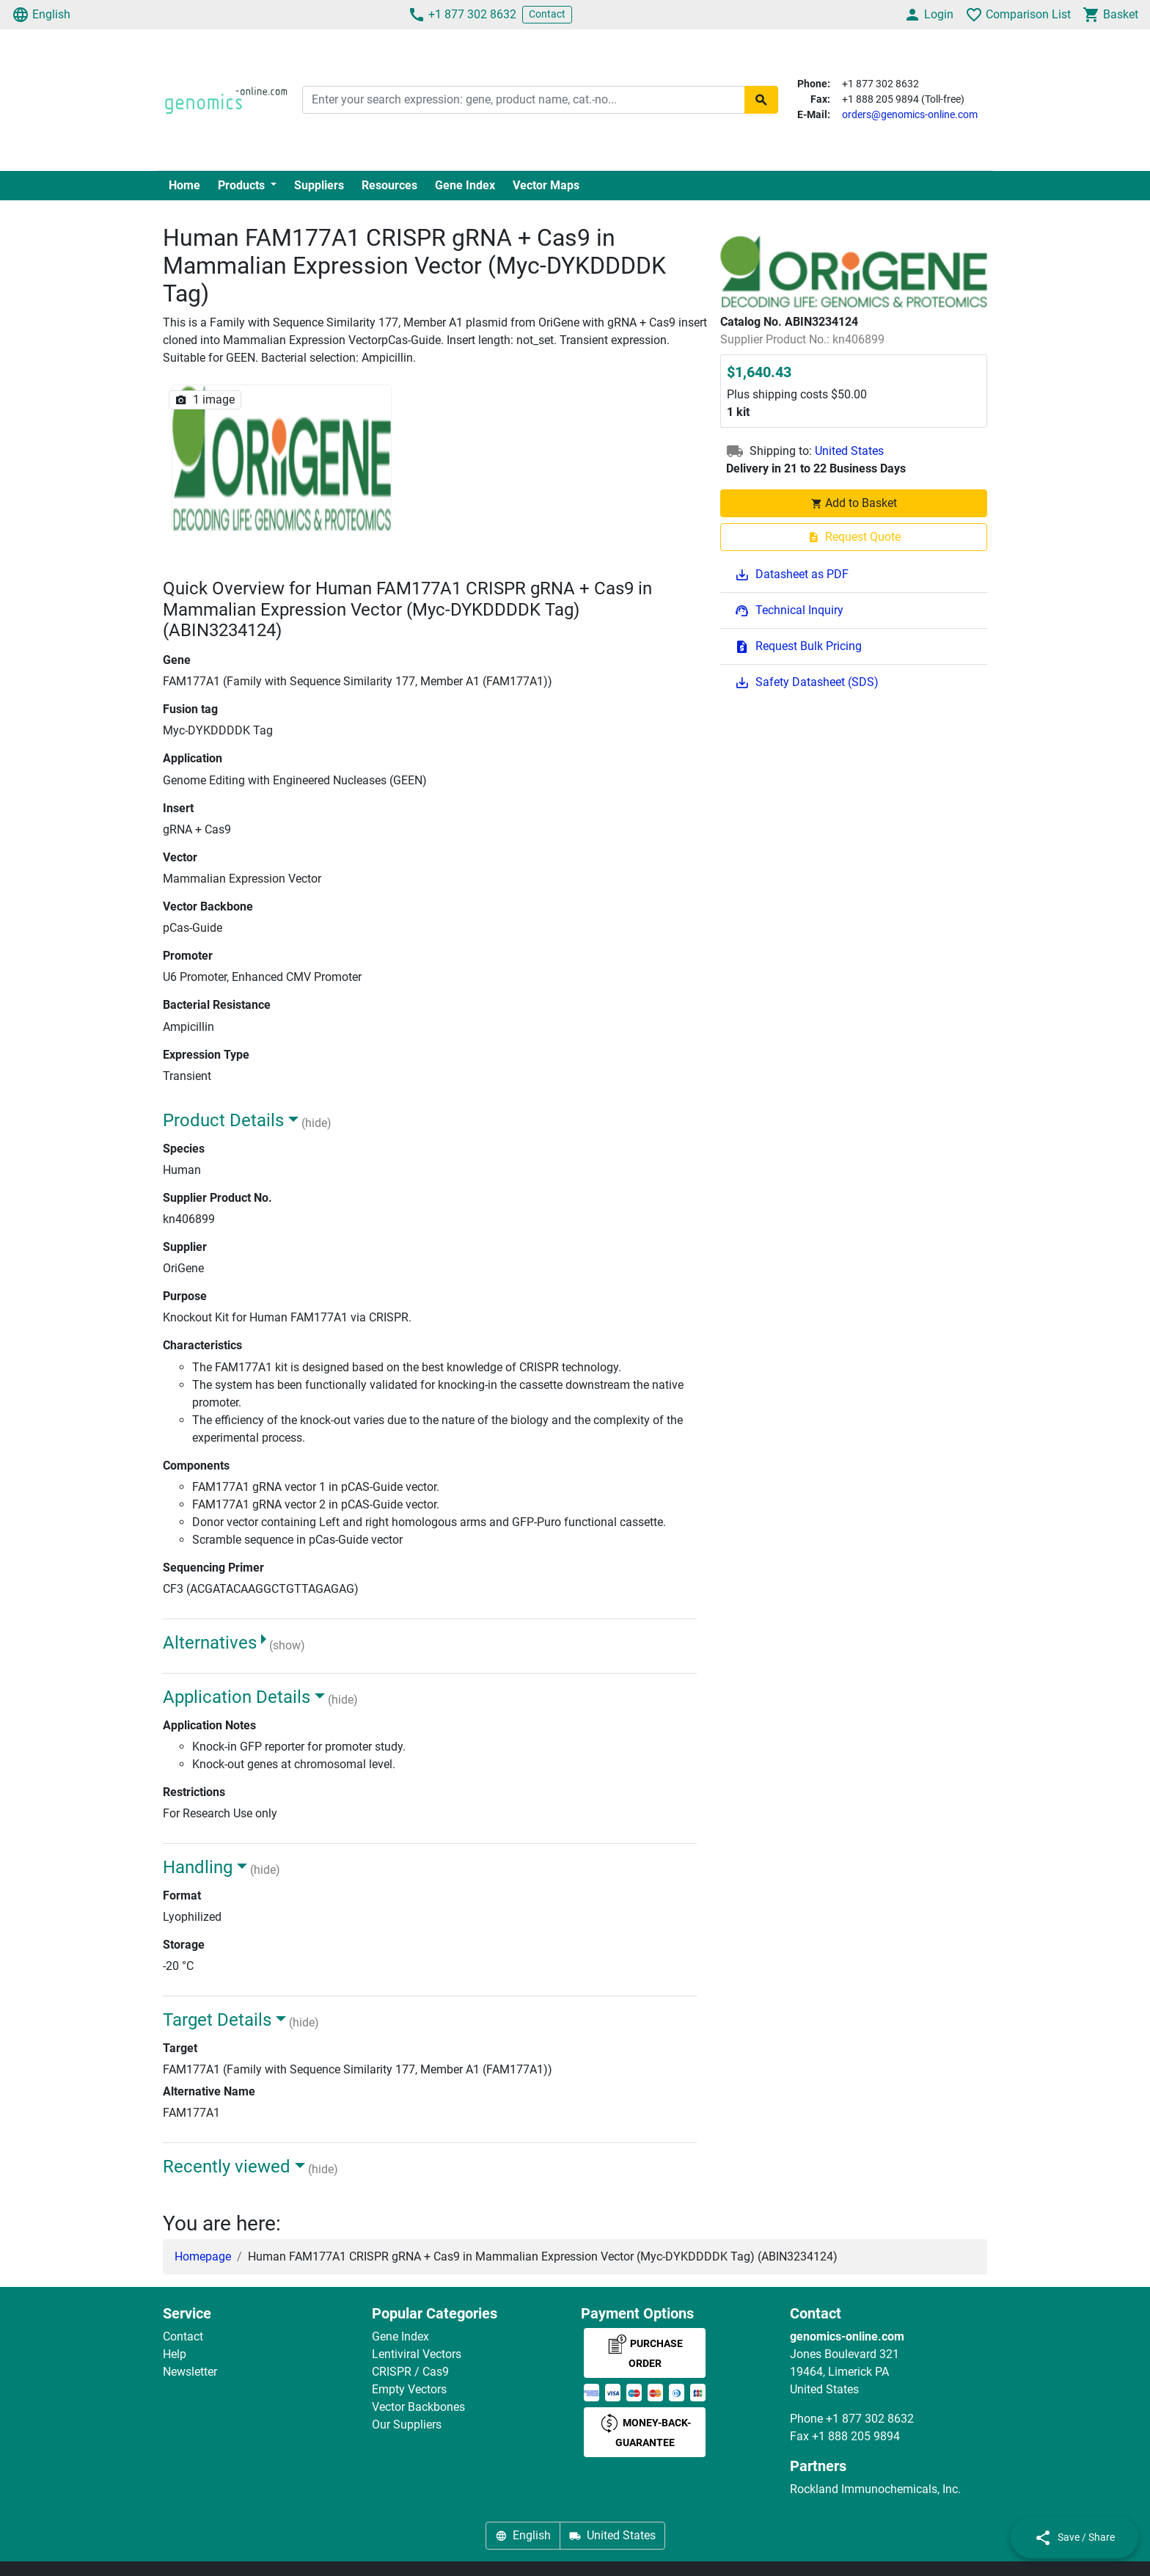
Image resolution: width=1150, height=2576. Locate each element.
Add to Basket (853, 503)
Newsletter (190, 2372)
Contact (547, 14)
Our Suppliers (407, 2424)
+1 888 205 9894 (856, 2436)
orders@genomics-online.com (910, 114)
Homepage (203, 2256)
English (41, 14)
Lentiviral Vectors (416, 2354)
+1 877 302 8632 (462, 14)
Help (174, 2354)
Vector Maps (546, 185)
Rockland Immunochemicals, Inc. (875, 2489)
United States (849, 451)
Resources (389, 185)
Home (184, 185)
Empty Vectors (409, 2389)
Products (243, 185)
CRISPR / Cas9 (410, 2372)
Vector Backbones (418, 2407)
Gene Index (465, 185)
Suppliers (319, 185)
